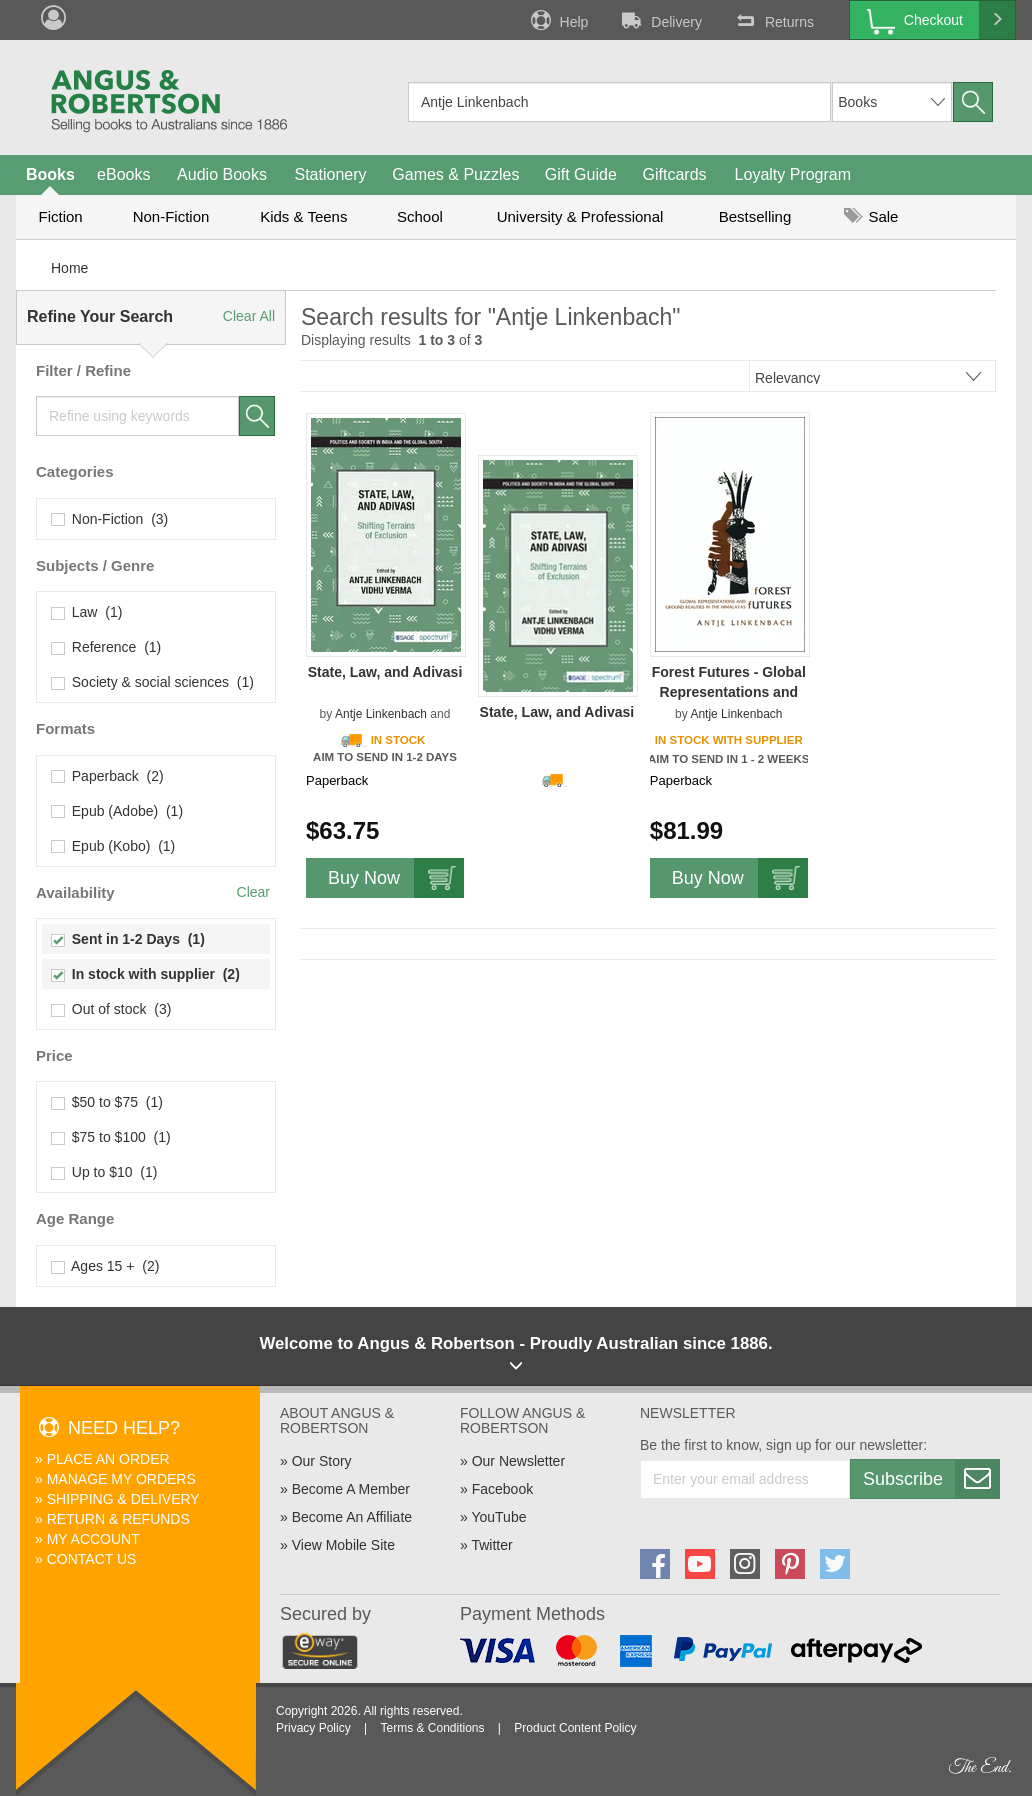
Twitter (491, 1545)
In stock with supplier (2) (146, 974)
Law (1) (87, 612)
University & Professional (580, 216)
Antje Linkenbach (381, 714)
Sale (871, 216)
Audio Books (222, 174)
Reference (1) (106, 647)
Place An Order (108, 1459)
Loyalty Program (793, 174)
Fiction (60, 216)
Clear (253, 892)
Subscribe (931, 1479)
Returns (773, 20)
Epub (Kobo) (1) (113, 846)
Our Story (322, 1461)
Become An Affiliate (352, 1517)
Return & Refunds (118, 1519)
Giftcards (675, 174)
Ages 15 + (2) (105, 1266)
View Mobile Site (343, 1545)
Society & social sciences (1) (153, 682)
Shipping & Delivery (123, 1499)
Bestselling (755, 216)
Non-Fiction (171, 216)
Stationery (330, 174)
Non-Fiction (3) (110, 519)
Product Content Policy (575, 1728)
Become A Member (351, 1489)
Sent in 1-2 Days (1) (128, 939)
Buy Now (396, 878)
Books (50, 174)
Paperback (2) (108, 776)
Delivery (660, 20)
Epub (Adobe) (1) (117, 811)
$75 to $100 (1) (111, 1137)
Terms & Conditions (432, 1728)
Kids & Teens (303, 216)
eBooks (123, 174)
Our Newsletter (518, 1461)
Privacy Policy (313, 1728)
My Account (93, 1539)
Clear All (249, 316)
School (420, 216)
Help (558, 20)
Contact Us (92, 1559)
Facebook (502, 1489)
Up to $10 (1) (104, 1172)
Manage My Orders (121, 1479)
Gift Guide (581, 174)
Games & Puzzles (455, 174)
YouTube (498, 1517)
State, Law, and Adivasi (385, 672)
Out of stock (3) (111, 1009)
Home (69, 268)
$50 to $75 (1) (107, 1102)
